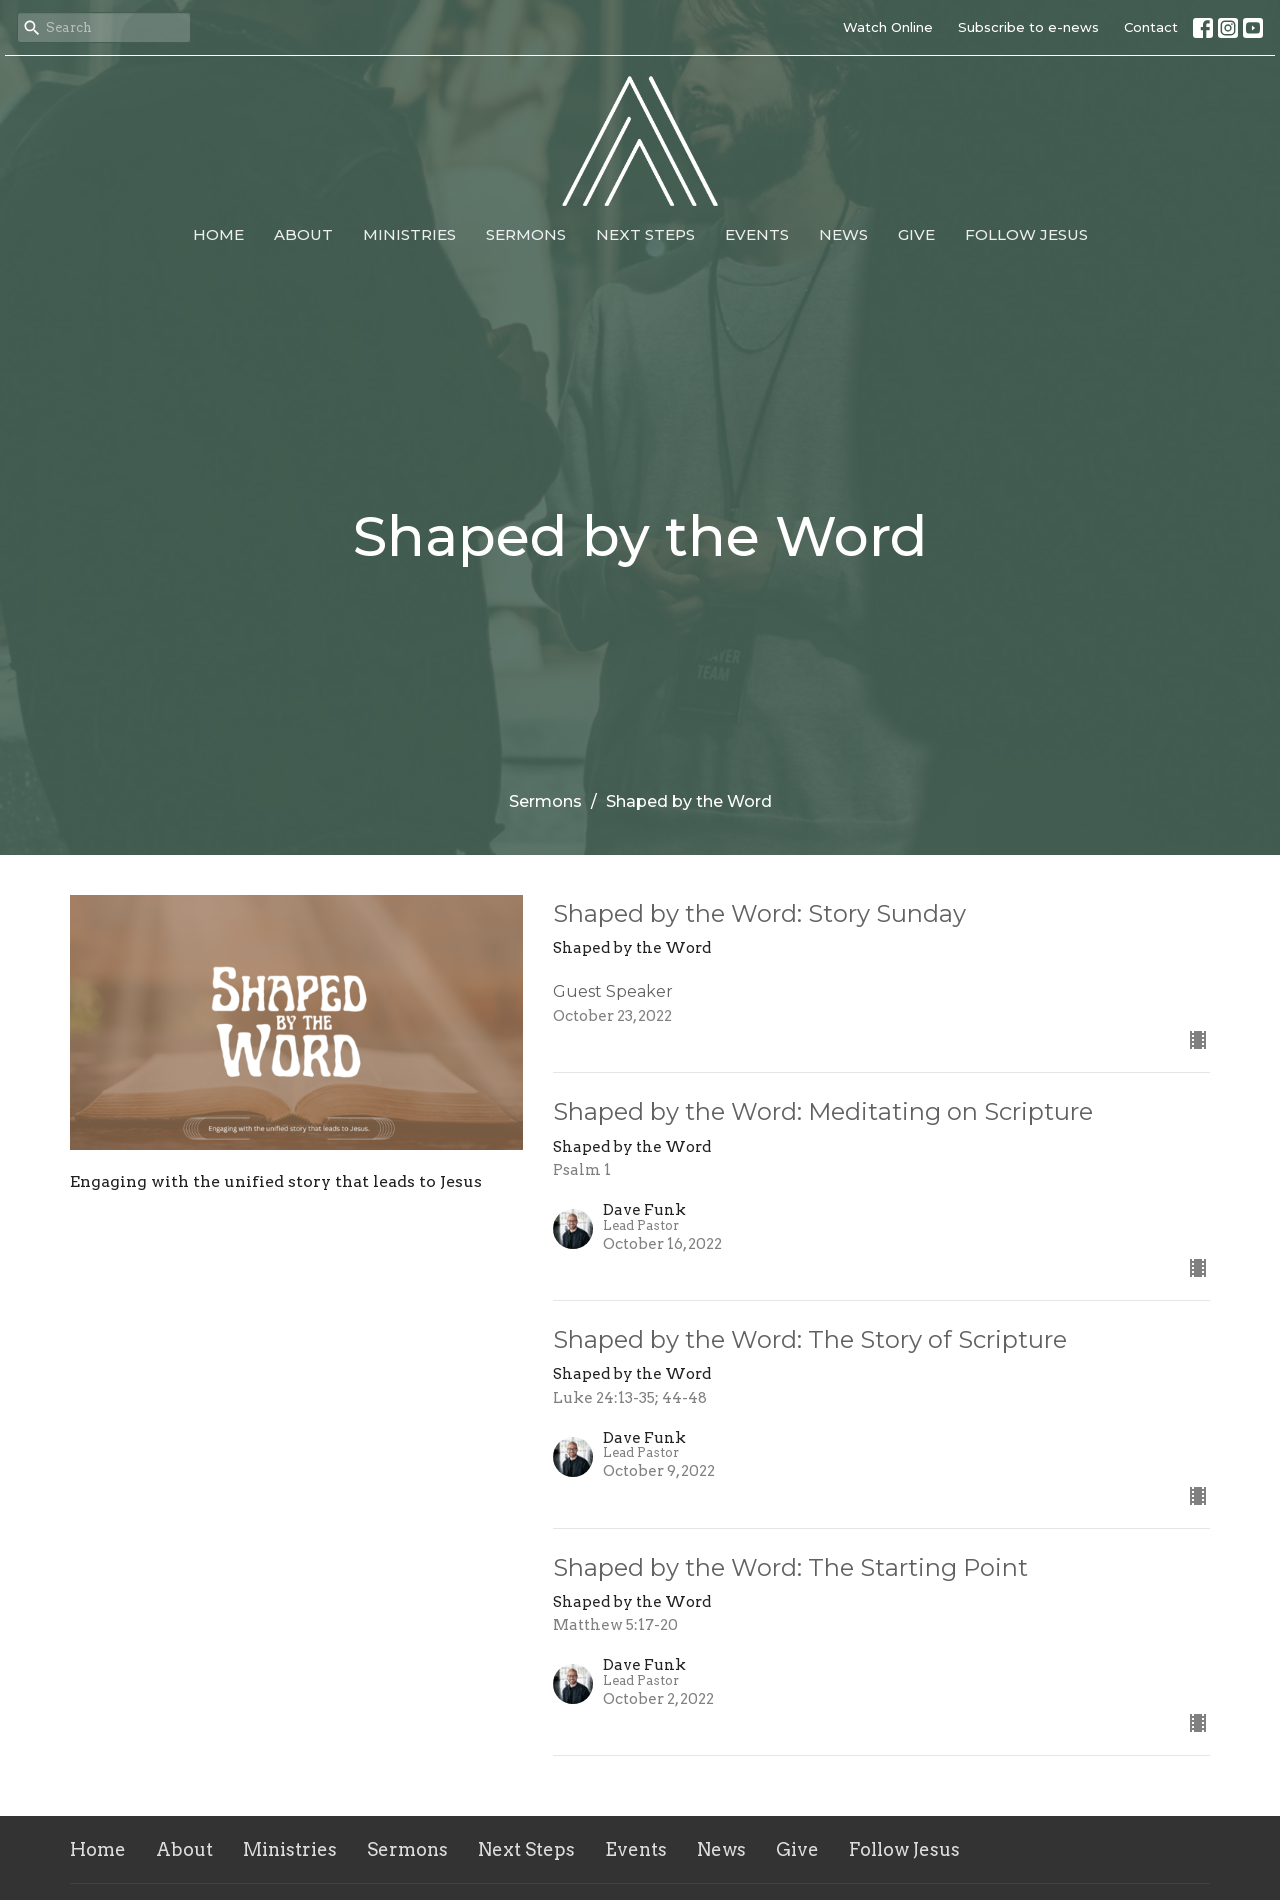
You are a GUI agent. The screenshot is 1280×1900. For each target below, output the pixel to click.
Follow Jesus (1026, 234)
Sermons (526, 234)
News (843, 234)
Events (757, 234)
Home (218, 234)
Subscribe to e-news (1028, 27)
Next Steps (645, 234)
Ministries (409, 234)
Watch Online (888, 27)
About (303, 234)
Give (916, 234)
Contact (1151, 27)
